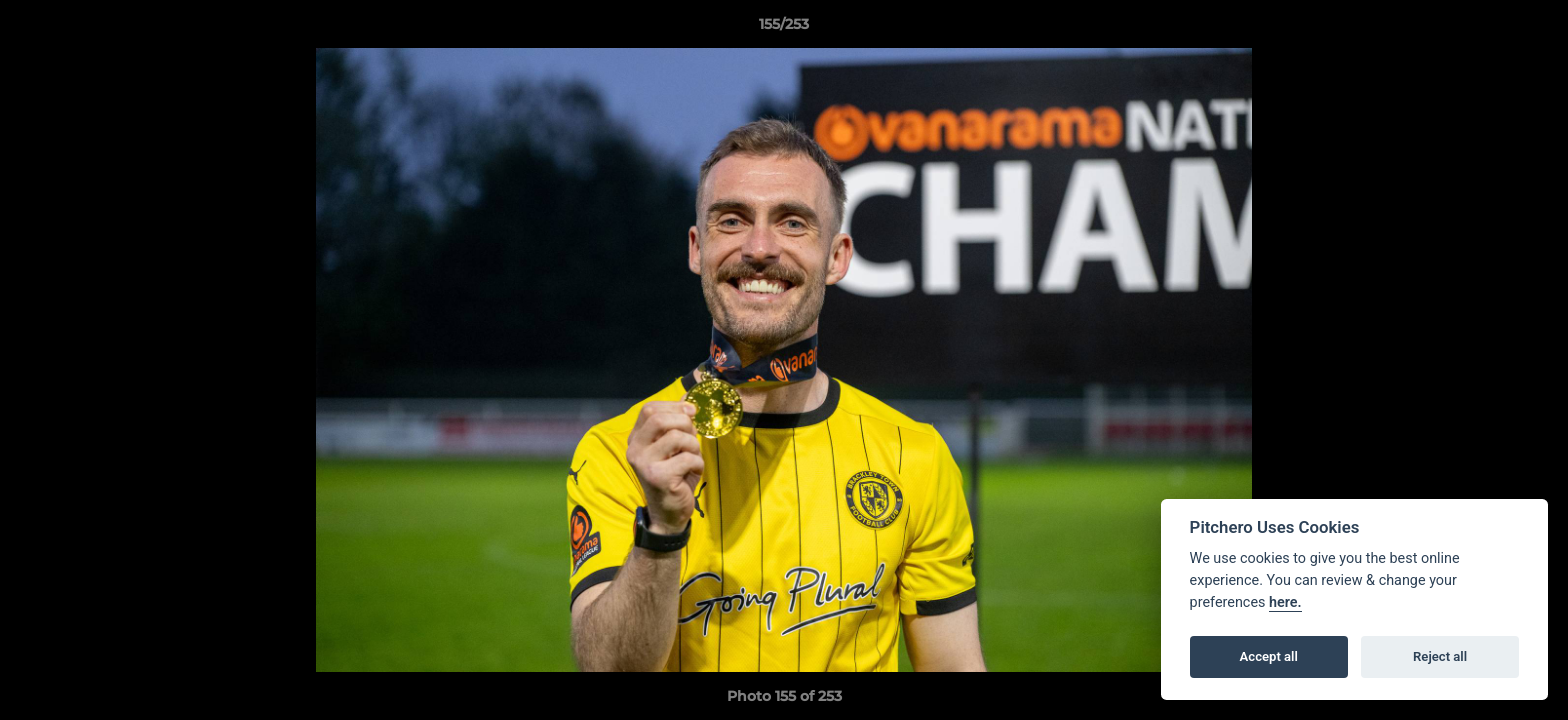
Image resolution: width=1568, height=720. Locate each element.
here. (1285, 602)
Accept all (1269, 656)
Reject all (1440, 656)
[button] (1532, 29)
